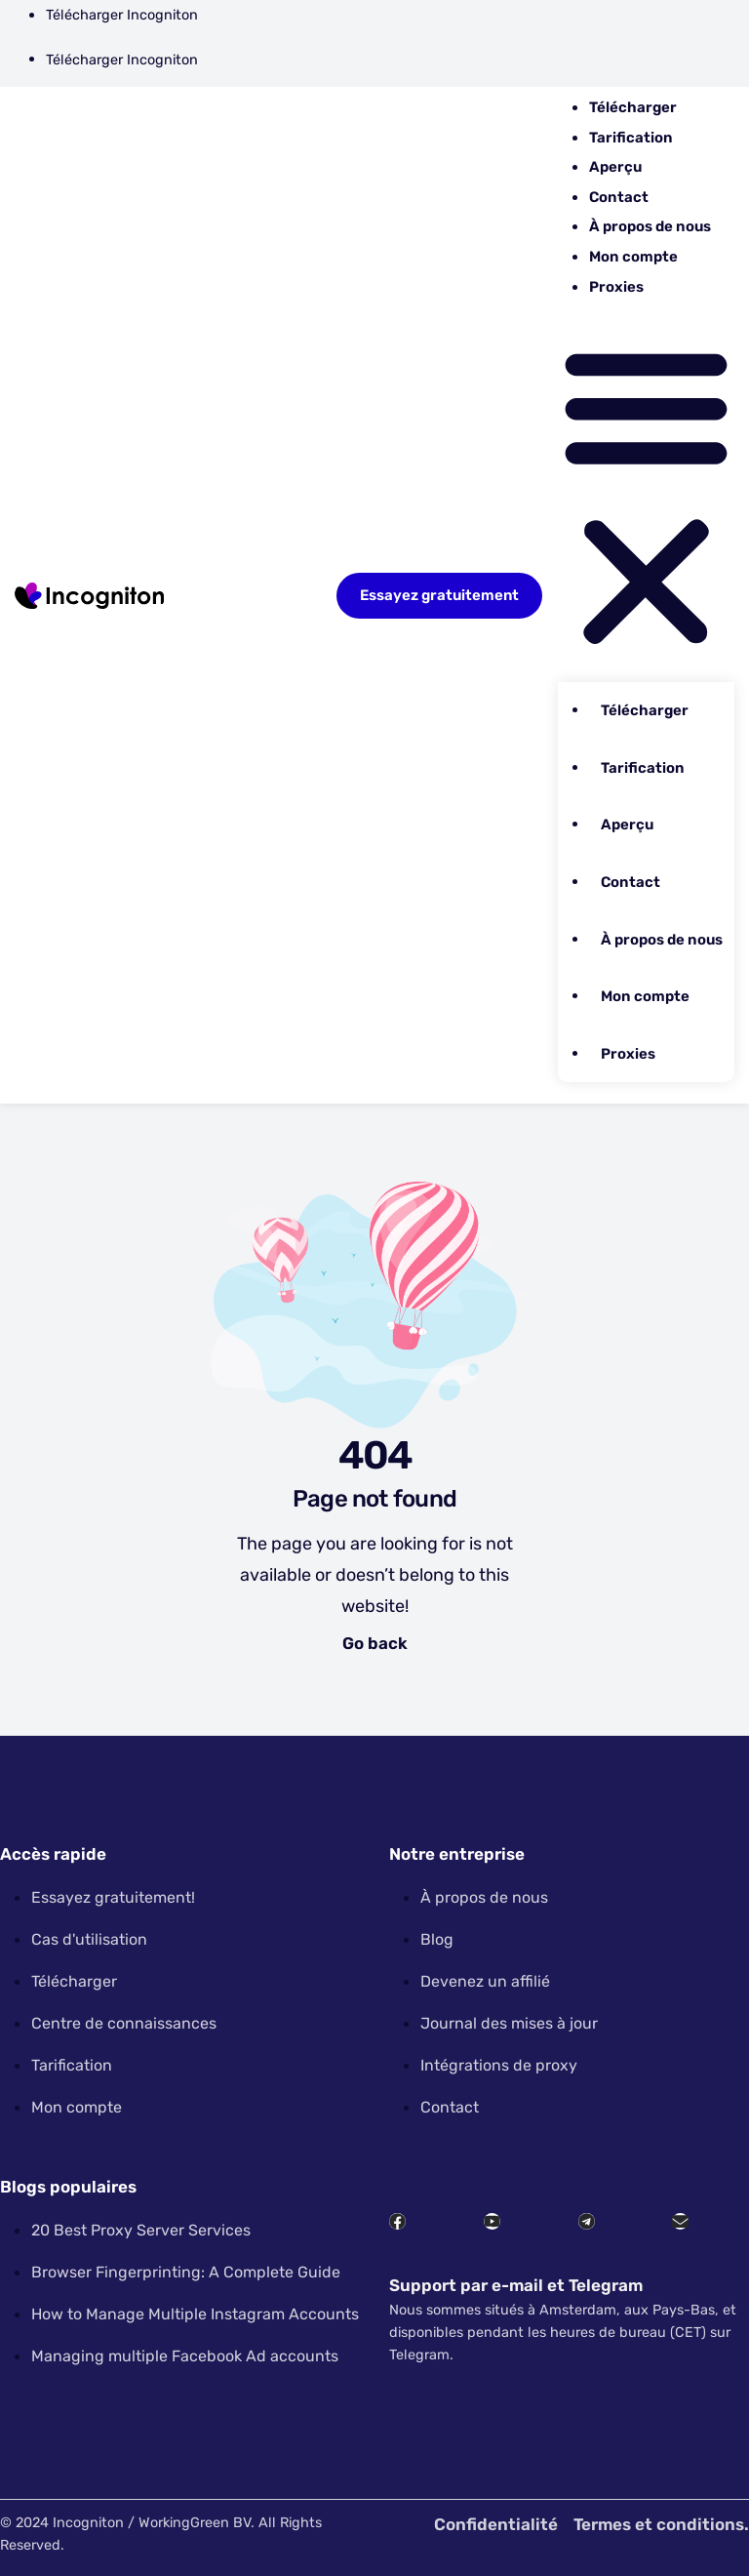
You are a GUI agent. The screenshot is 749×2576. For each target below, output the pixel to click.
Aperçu (615, 167)
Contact (619, 197)
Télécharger (633, 107)
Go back (375, 1643)
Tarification (631, 137)
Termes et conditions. (661, 2524)
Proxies (616, 287)
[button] (646, 493)
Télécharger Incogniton (122, 15)
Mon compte (633, 256)
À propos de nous (650, 226)
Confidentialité (496, 2524)
